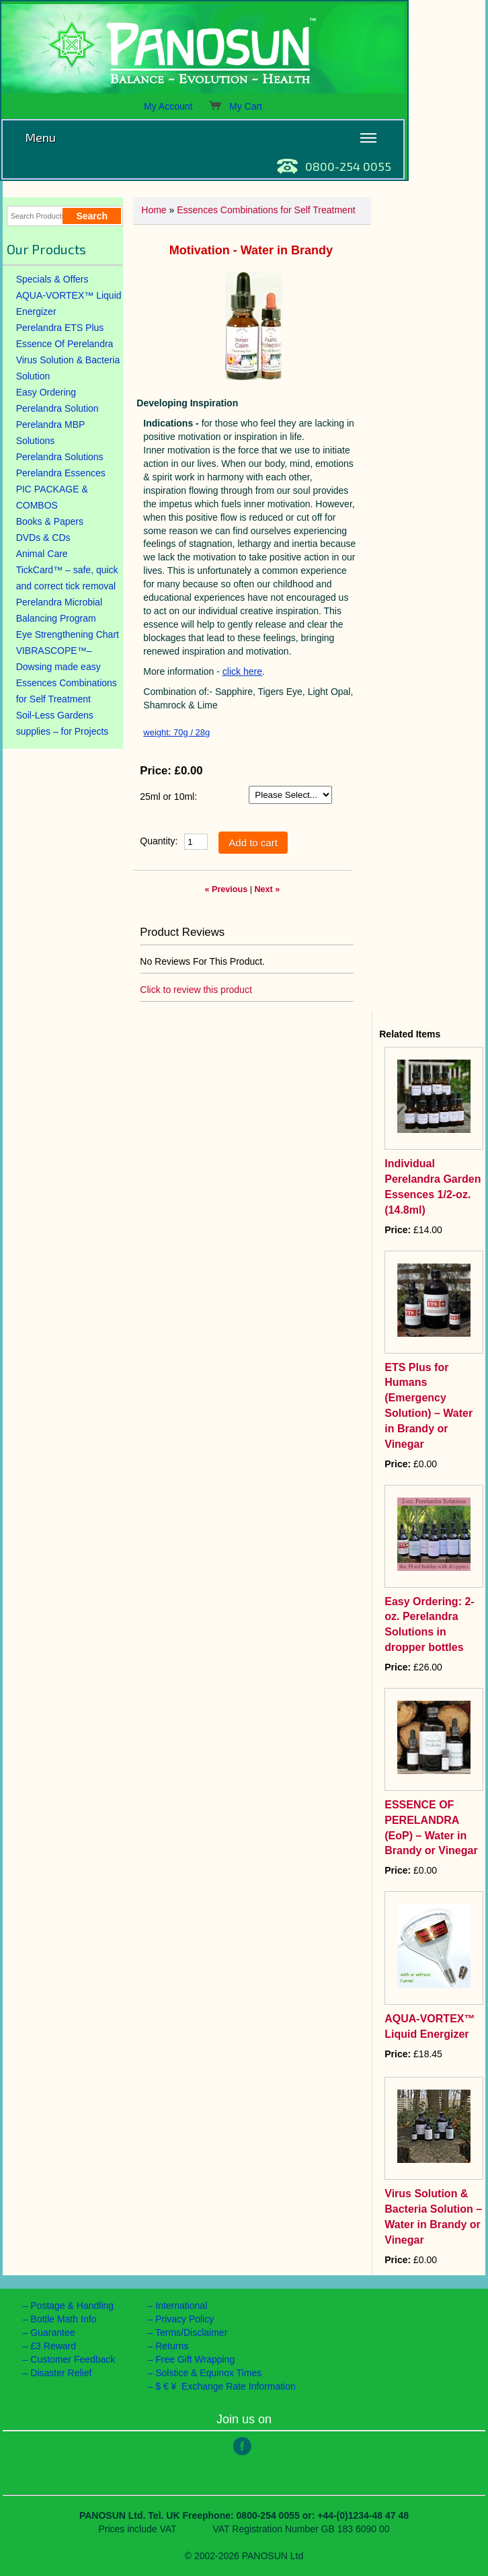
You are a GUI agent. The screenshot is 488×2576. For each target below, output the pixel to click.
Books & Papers (49, 521)
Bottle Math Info (63, 2319)
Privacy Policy (184, 2319)
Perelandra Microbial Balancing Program (59, 610)
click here (242, 671)
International (181, 2305)
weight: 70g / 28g (176, 732)
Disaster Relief (60, 2372)
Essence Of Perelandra (65, 343)
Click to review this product (196, 989)
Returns (171, 2346)
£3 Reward (53, 2346)
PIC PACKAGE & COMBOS (52, 497)
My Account (168, 106)
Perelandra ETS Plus (60, 327)
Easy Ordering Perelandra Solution (57, 400)
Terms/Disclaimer (191, 2332)
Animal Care (42, 553)
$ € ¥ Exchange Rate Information (225, 2386)
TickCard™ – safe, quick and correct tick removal (67, 577)
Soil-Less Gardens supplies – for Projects (62, 723)
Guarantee (52, 2332)
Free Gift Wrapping (195, 2359)
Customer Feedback (72, 2359)
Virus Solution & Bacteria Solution (68, 368)
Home (153, 210)
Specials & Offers (52, 279)
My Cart (235, 106)
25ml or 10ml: (168, 796)
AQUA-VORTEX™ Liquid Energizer (69, 303)
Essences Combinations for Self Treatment (66, 690)
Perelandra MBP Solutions (50, 432)
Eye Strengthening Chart (67, 634)
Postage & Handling (72, 2305)
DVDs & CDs (43, 537)
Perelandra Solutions (60, 456)
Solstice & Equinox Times (208, 2372)
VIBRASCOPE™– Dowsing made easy (58, 658)
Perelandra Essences (61, 473)
